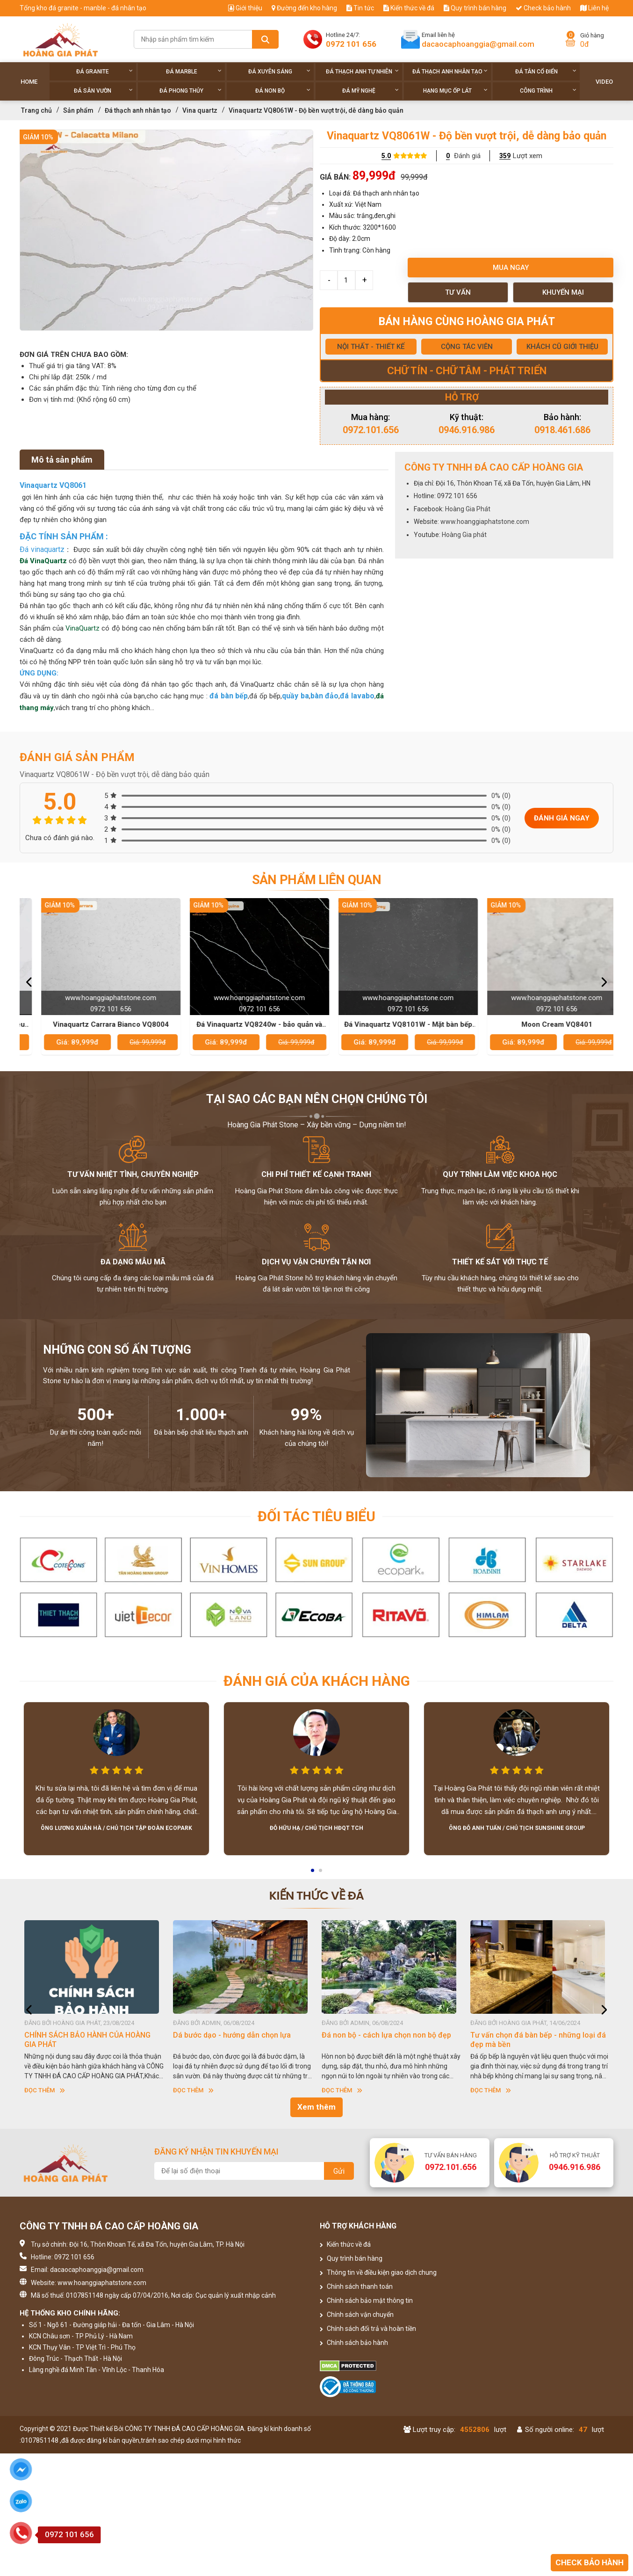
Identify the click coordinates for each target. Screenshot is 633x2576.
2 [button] (321, 1873)
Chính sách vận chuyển (357, 2314)
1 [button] (313, 1873)
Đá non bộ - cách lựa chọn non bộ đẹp (535, 2035)
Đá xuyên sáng (279, 71)
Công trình (548, 90)
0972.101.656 (371, 429)
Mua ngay (511, 267)
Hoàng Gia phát (464, 534)
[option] (166, 230)
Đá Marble (194, 71)
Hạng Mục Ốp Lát (455, 90)
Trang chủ (36, 110)
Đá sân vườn (103, 90)
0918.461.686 (562, 429)
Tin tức (360, 8)
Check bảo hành (543, 8)
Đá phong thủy (190, 90)
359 (505, 156)
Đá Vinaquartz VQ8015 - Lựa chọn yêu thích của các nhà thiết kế (94, 1025)
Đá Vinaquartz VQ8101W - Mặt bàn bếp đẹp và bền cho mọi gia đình (540, 1025)
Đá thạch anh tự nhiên (362, 71)
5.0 (386, 156)
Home (29, 81)
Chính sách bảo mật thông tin (366, 2300)
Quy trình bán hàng (475, 8)
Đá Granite (104, 71)
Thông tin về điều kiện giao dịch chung (378, 2272)
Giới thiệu (245, 8)
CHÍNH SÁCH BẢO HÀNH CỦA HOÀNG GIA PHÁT (236, 2040)
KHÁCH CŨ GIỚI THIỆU (562, 346)
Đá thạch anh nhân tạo (450, 71)
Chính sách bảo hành (354, 2342)
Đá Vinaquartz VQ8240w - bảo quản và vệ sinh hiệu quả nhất (391, 1025)
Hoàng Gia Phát (467, 509)
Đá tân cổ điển (545, 71)
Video (604, 81)
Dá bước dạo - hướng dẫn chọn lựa (380, 2035)
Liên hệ (594, 8)
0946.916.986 (467, 429)
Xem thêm (316, 2107)
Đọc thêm (44, 2090)
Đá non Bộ (282, 90)
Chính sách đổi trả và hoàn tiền (368, 2328)
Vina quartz (199, 110)
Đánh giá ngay (562, 818)
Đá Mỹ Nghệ (370, 90)
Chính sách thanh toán (356, 2286)
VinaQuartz (83, 628)
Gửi (339, 2171)
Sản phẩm (78, 110)
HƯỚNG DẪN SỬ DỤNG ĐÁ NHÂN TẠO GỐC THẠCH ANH (87, 2040)
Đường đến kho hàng (304, 8)
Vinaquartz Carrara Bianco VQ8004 (243, 1024)
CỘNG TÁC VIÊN (467, 346)
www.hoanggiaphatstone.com (484, 521)
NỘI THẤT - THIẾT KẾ (370, 346)
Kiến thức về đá (408, 8)
